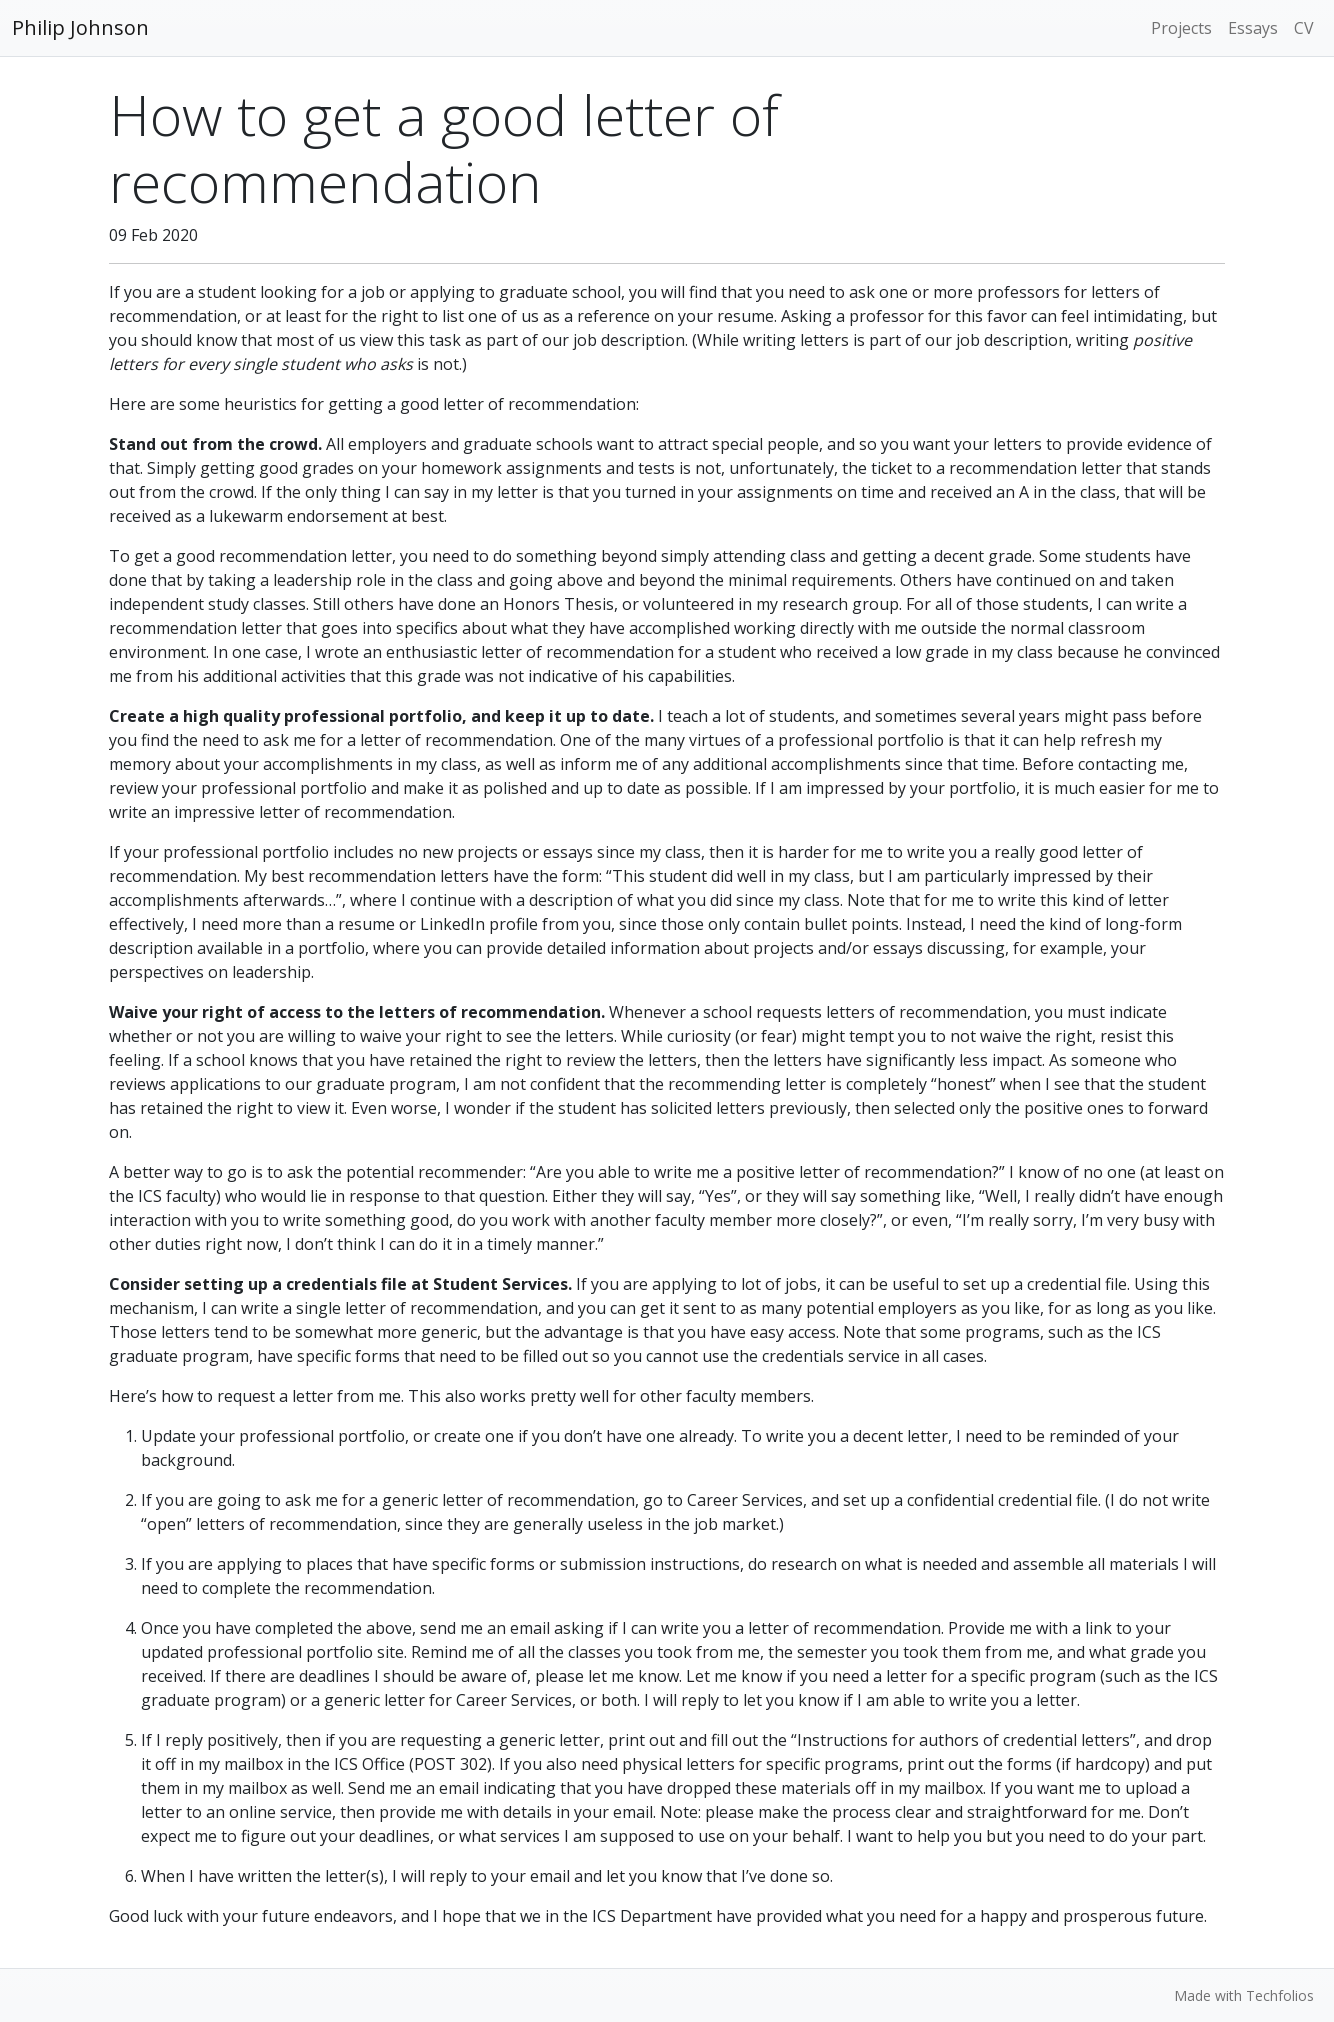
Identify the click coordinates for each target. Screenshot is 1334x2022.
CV (1304, 28)
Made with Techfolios (1244, 1995)
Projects (1181, 28)
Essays (1253, 28)
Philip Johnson (80, 27)
